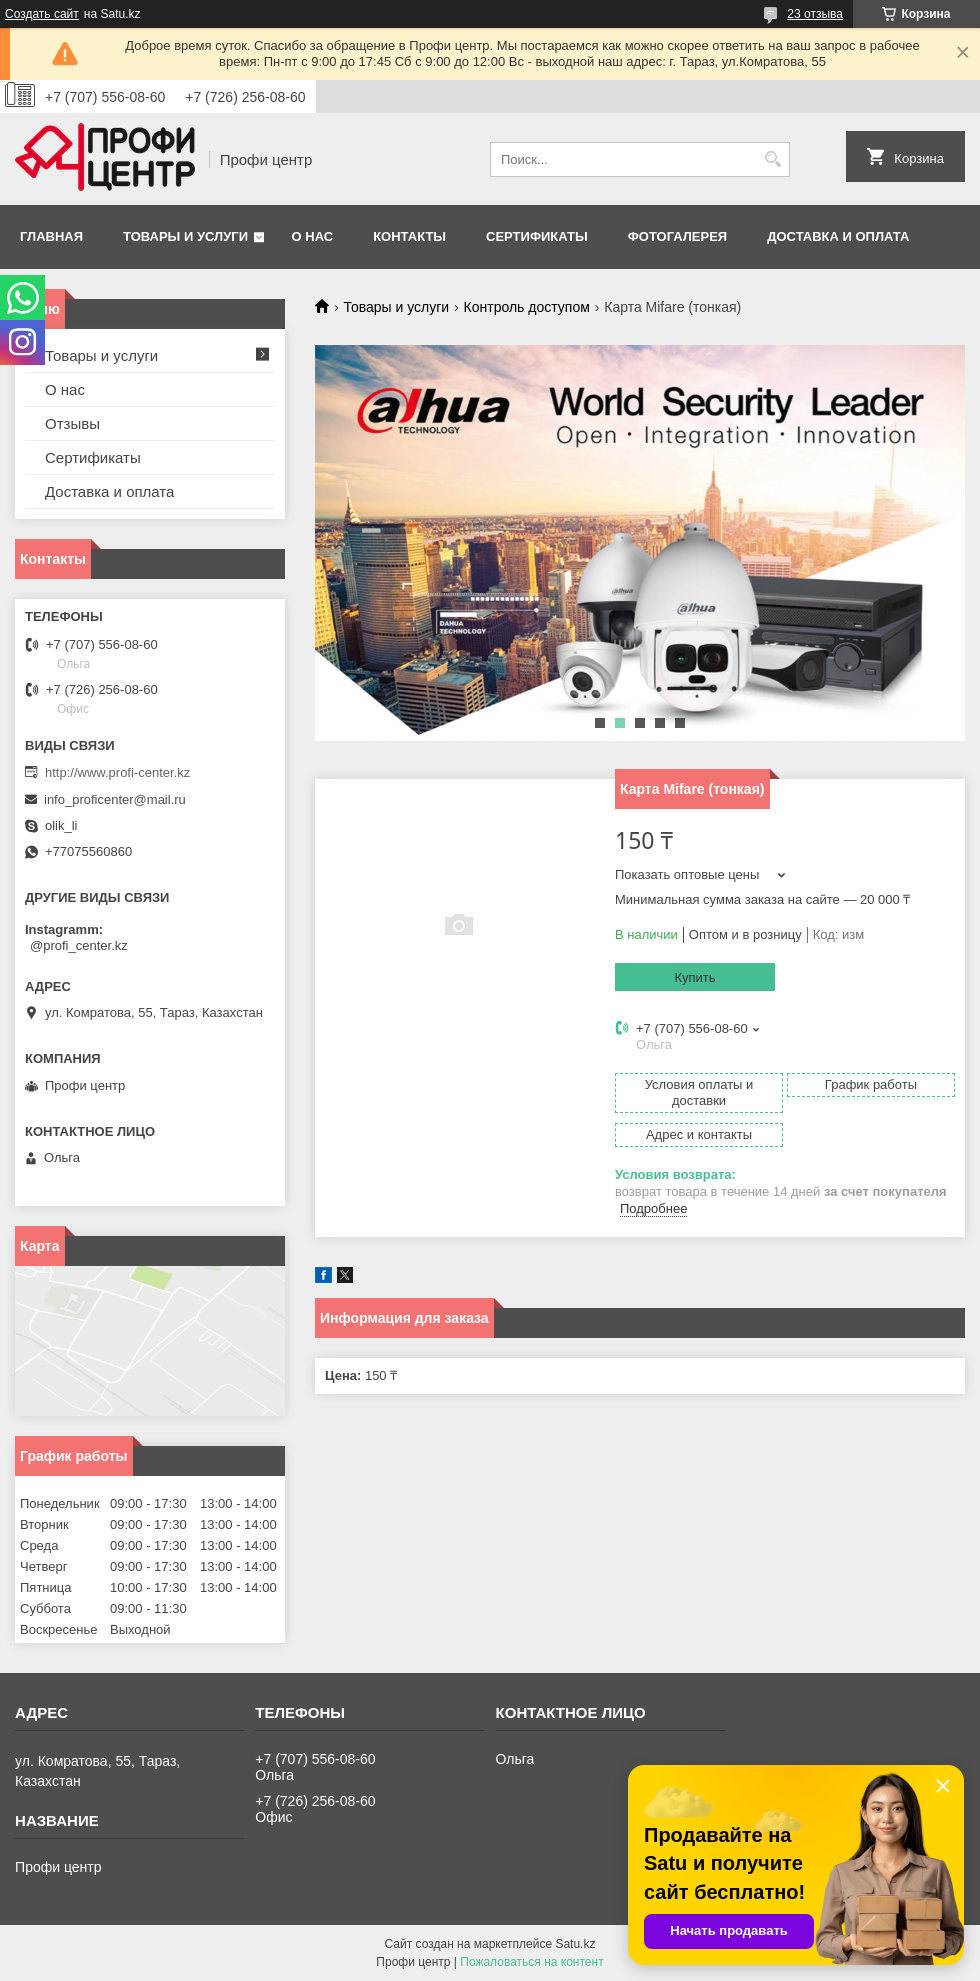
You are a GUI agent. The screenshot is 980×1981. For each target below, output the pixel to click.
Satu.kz (575, 1944)
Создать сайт (42, 14)
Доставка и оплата (838, 236)
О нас (313, 236)
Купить (694, 977)
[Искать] (772, 159)
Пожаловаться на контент (531, 1962)
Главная (51, 236)
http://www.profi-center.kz (117, 772)
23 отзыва (815, 14)
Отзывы (72, 423)
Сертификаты (537, 236)
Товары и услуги (185, 236)
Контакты (409, 236)
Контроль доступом (527, 307)
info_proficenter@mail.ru (115, 799)
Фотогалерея (678, 236)
